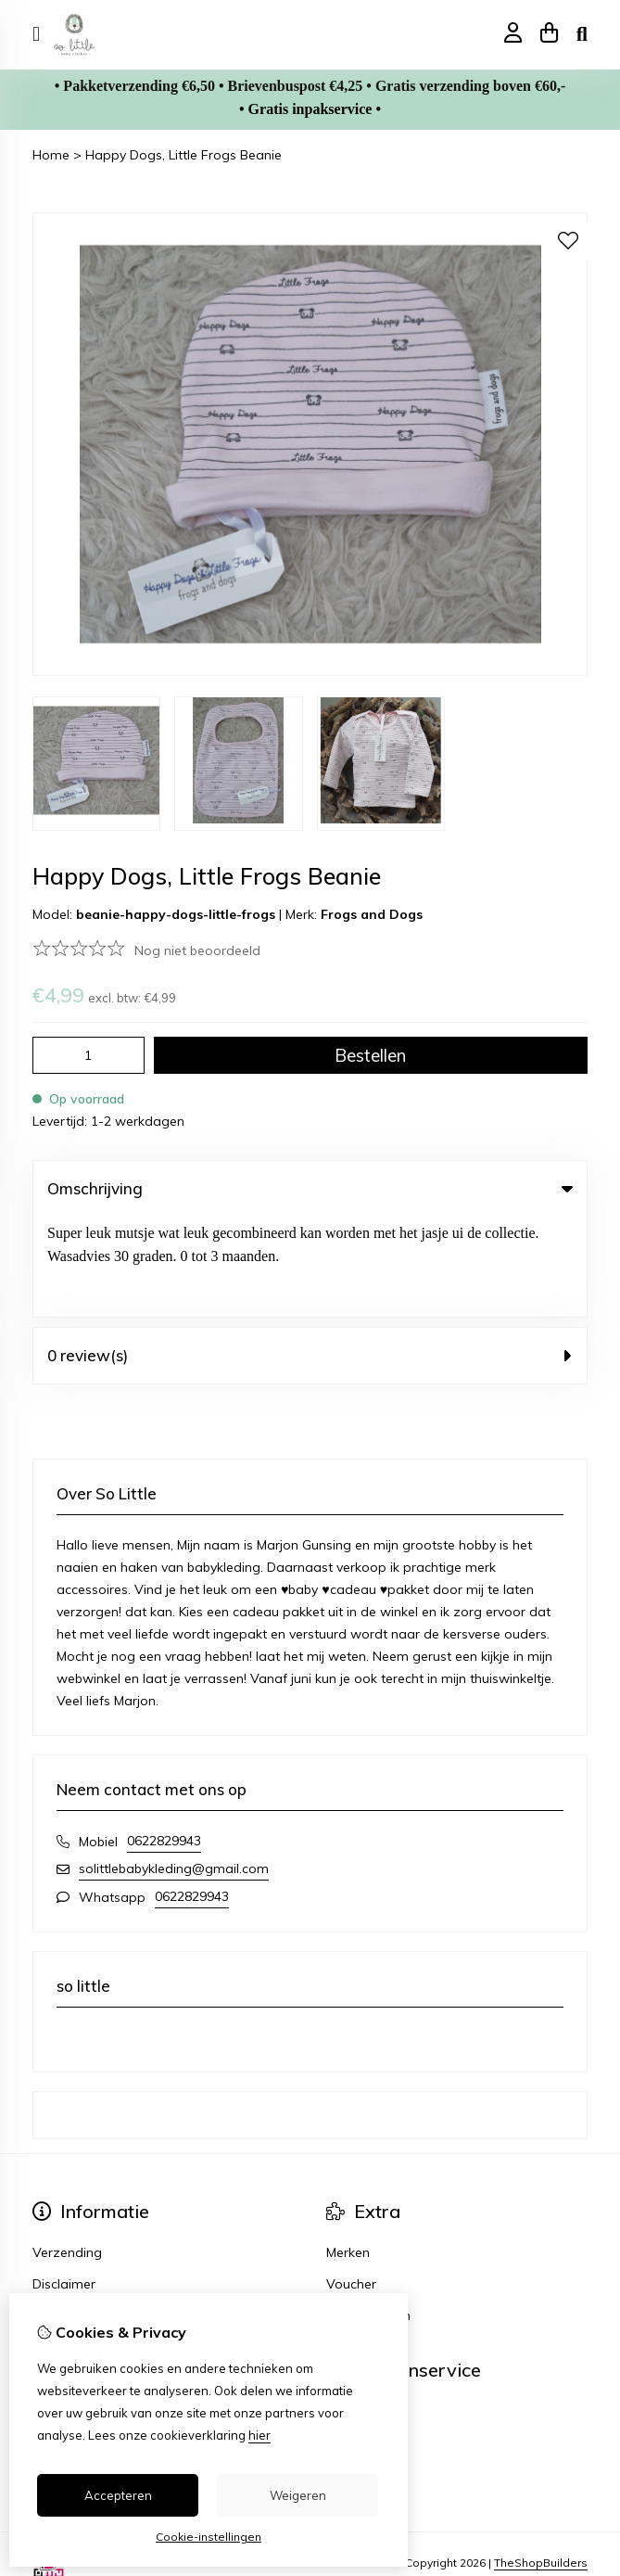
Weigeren (298, 2495)
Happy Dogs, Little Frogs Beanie (183, 155)
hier (259, 2435)
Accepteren (118, 2495)
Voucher (351, 2183)
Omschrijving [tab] (310, 1188)
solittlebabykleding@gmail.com (174, 1768)
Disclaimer (63, 2183)
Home (51, 155)
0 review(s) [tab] (310, 1255)
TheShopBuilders (541, 2462)
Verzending (67, 2152)
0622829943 (164, 1740)
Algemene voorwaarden (107, 2215)
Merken (348, 2152)
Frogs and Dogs (372, 914)
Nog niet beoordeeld (197, 950)
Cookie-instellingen (208, 2537)
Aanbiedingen (368, 2215)
